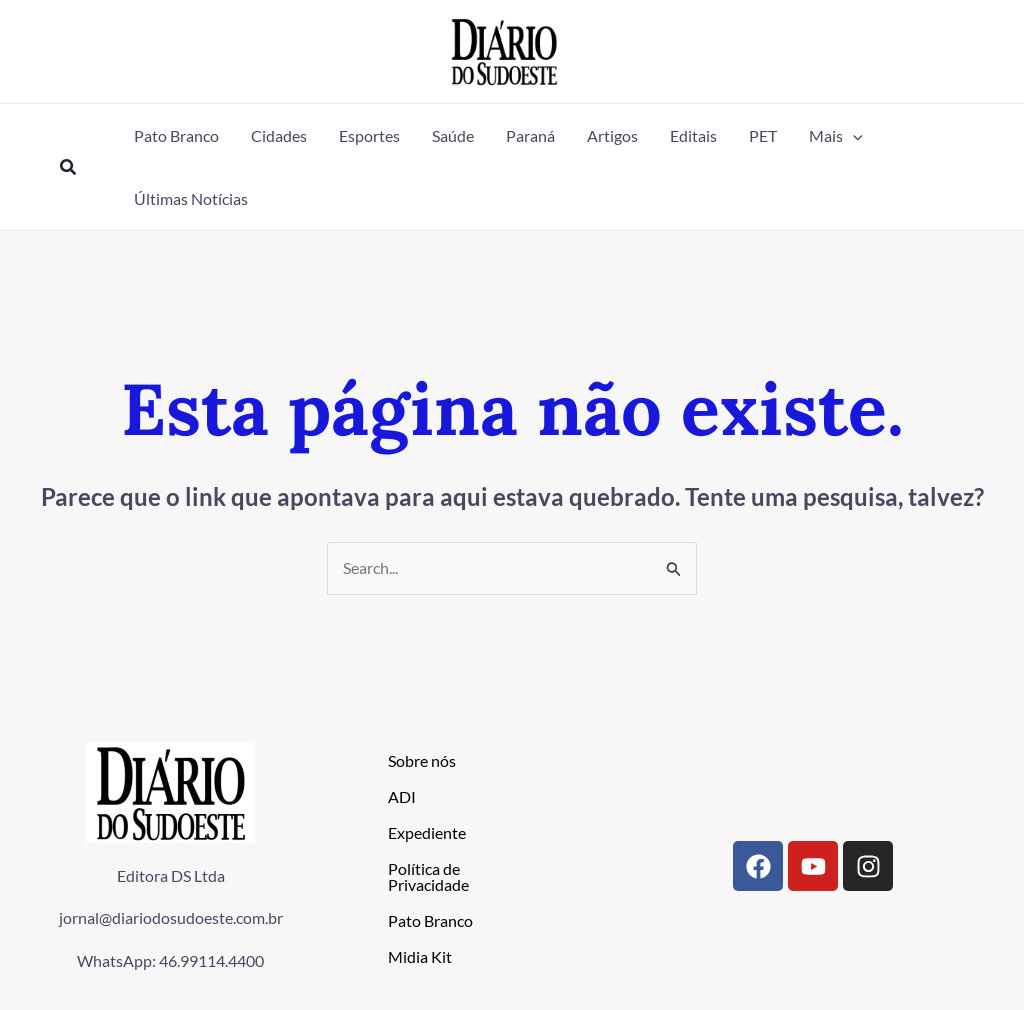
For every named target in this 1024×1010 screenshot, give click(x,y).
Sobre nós (422, 760)
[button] (69, 167)
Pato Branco (430, 920)
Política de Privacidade (428, 876)
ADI (402, 796)
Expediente (427, 832)
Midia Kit (420, 956)
